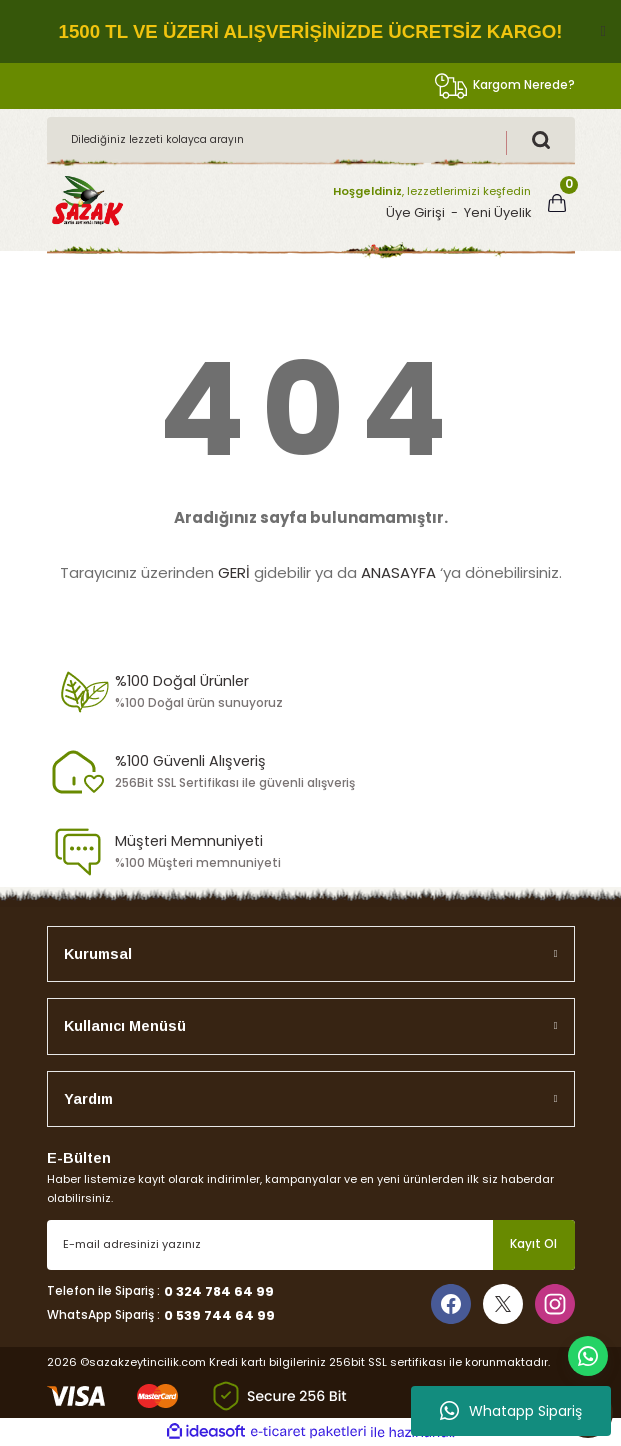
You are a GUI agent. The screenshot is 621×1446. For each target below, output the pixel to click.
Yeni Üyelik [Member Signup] (497, 212)
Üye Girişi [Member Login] (415, 212)
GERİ (234, 572)
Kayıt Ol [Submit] (533, 1244)
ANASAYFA (398, 572)
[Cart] (557, 203)
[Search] (311, 140)
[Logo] (87, 202)
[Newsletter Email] (311, 1245)
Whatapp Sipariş (511, 1411)
